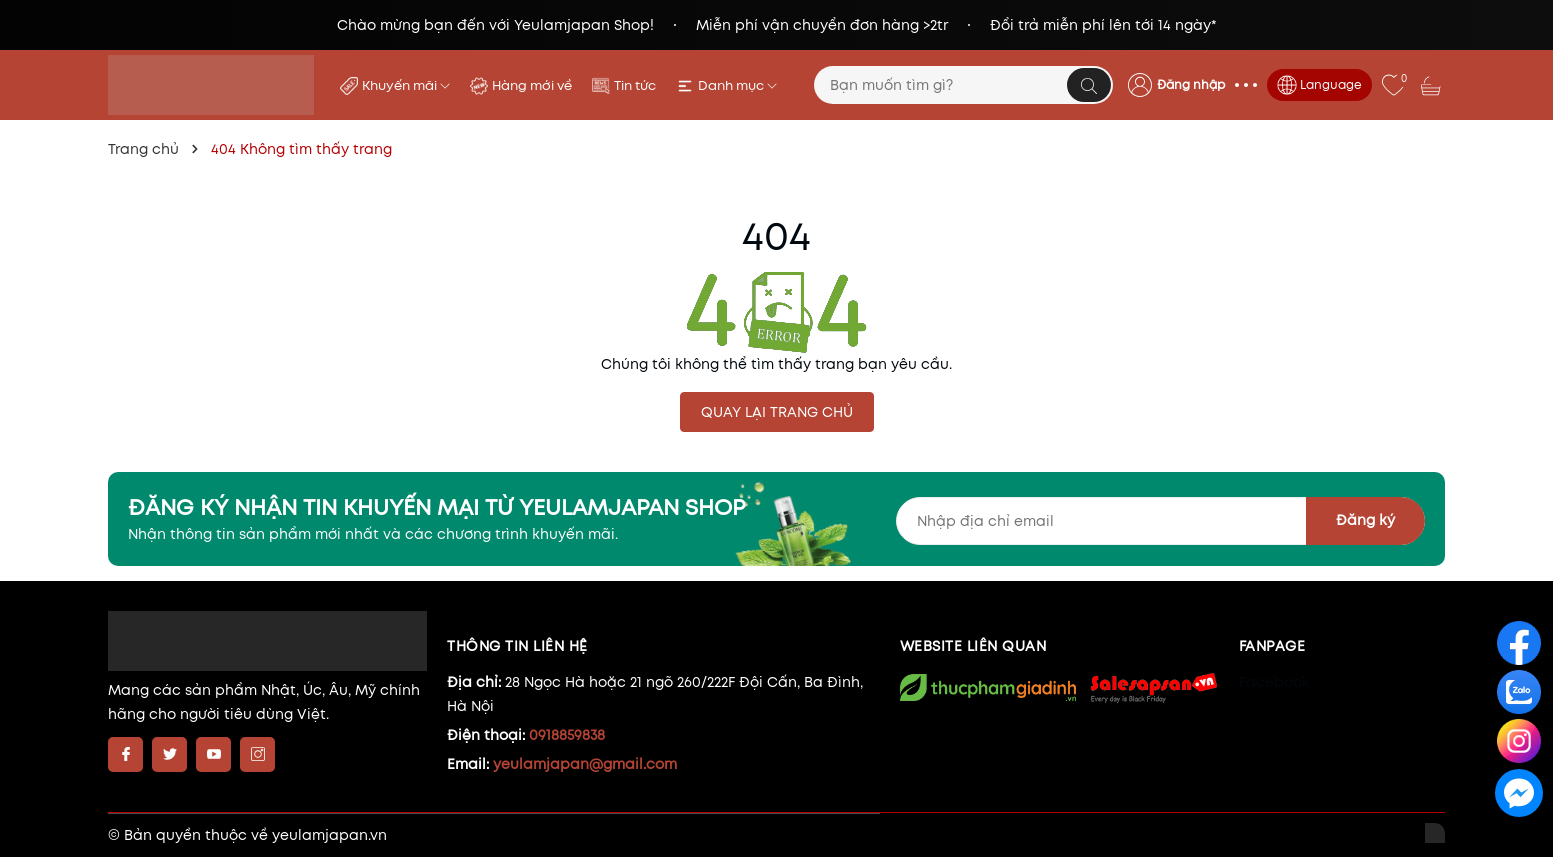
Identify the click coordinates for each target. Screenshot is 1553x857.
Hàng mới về (532, 85)
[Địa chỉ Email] (1160, 521)
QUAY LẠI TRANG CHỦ (777, 412)
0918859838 (567, 735)
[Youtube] (213, 754)
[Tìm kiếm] (1089, 85)
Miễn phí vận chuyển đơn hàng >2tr (822, 25)
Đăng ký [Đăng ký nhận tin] (1365, 520)
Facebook (1274, 682)
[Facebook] (125, 754)
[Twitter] (169, 754)
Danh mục (737, 85)
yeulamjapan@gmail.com (585, 764)
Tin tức (635, 85)
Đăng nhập (1191, 84)
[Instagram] (257, 754)
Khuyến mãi (406, 85)
